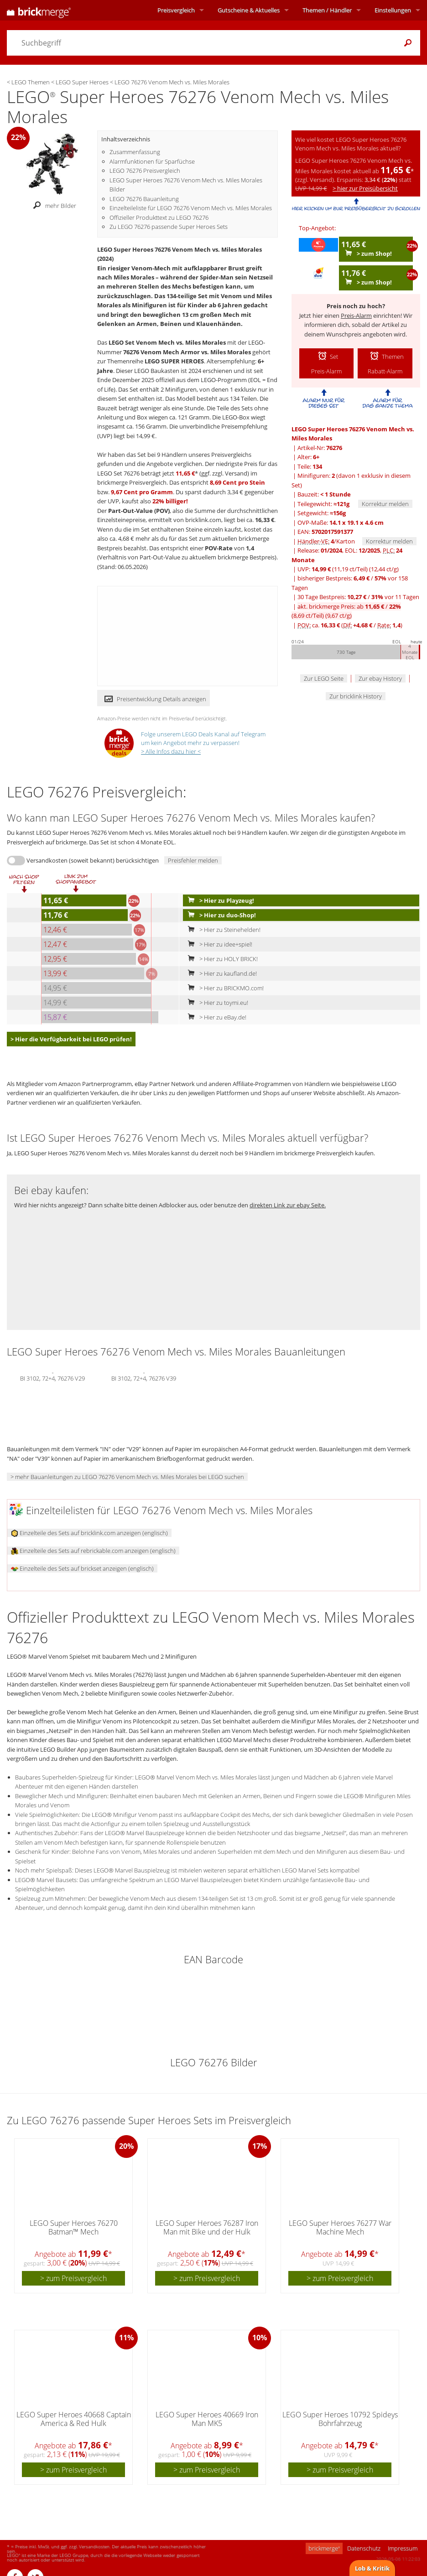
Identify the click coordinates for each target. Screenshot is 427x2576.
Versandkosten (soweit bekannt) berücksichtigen (92, 860)
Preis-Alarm (356, 315)
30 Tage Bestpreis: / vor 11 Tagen (358, 597)
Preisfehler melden (193, 860)
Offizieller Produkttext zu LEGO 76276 (158, 217)
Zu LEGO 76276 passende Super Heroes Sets (168, 226)
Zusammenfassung (134, 152)
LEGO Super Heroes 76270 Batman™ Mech (74, 2227)
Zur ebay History (380, 678)
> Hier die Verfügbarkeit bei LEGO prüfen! (71, 1039)
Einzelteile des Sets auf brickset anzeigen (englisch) (82, 1568)
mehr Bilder (52, 206)
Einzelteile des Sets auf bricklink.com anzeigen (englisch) (89, 1533)
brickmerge (324, 2548)
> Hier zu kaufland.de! (220, 973)
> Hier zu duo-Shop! (220, 915)
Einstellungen (393, 10)
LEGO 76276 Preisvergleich (144, 170)
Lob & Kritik (372, 2568)
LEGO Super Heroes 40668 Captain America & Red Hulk (73, 2419)
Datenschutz (363, 2548)
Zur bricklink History (355, 696)
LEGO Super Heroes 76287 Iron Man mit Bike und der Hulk (207, 2227)
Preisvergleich (176, 10)
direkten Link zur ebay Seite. (288, 1205)
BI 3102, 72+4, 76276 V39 (143, 1377)
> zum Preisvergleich (73, 2278)
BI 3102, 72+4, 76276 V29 (52, 1377)
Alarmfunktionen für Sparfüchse (152, 161)
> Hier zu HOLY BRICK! (221, 959)
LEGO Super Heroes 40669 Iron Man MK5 (207, 2419)
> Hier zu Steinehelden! (222, 930)
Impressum (402, 2548)
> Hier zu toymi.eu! (216, 1002)
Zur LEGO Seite (324, 678)
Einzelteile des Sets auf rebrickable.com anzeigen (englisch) (93, 1551)
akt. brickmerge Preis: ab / (346, 611)
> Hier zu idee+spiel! (218, 944)
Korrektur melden (385, 504)
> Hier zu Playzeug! (219, 900)
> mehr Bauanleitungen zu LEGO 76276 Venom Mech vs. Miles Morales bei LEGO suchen (127, 1477)
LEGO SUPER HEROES (174, 361)
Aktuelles (249, 10)
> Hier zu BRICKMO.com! (224, 988)
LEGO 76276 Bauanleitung (144, 199)
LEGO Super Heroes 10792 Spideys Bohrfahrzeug (340, 2419)
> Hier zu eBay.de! (215, 1017)
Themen (327, 10)
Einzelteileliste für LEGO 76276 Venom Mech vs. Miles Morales (190, 208)
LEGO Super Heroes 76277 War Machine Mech (340, 2227)
